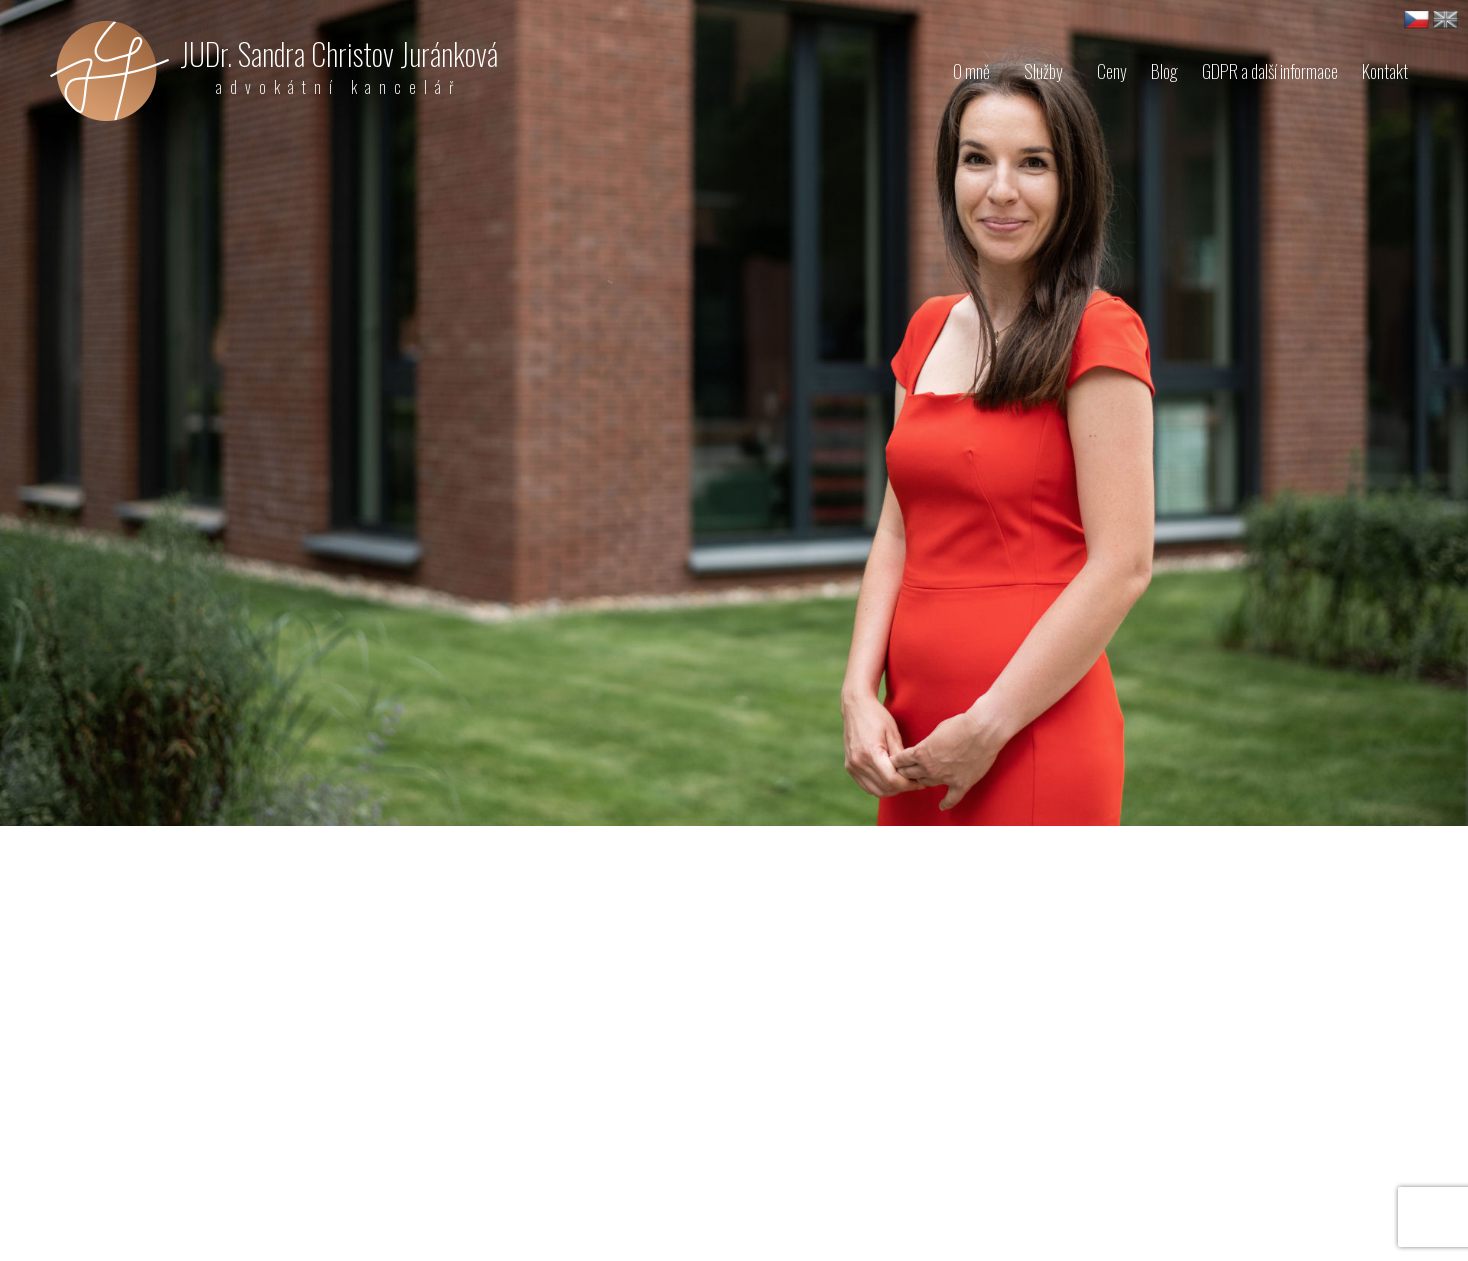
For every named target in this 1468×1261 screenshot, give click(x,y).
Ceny (1112, 71)
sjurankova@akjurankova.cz (168, 1208)
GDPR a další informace (1270, 71)
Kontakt (1385, 71)
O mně (971, 71)
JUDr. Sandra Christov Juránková (339, 65)
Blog (1164, 71)
